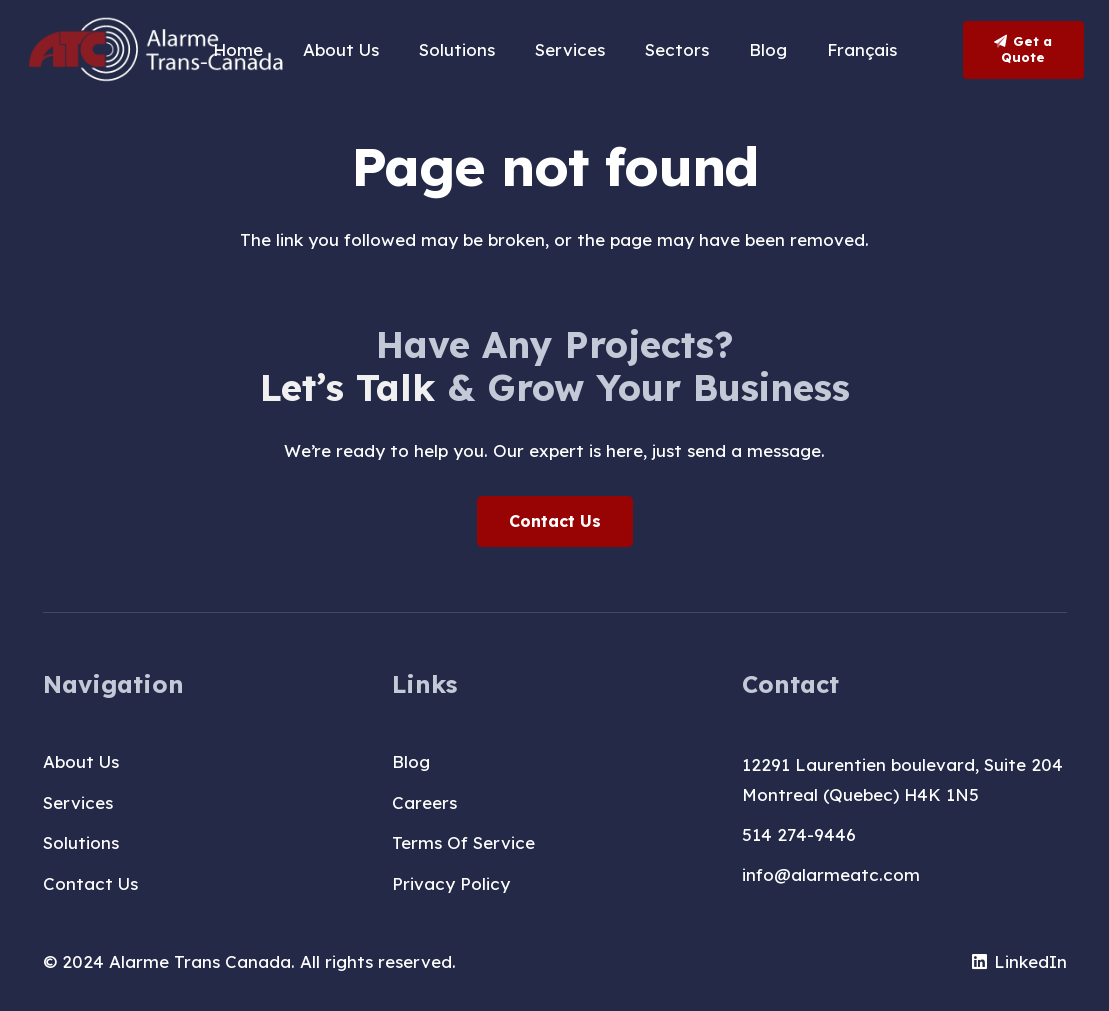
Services (78, 802)
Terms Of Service (463, 842)
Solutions (81, 842)
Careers (424, 802)
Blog (411, 761)
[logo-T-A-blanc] (157, 50)
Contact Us (90, 883)
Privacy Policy (451, 883)
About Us (81, 761)
